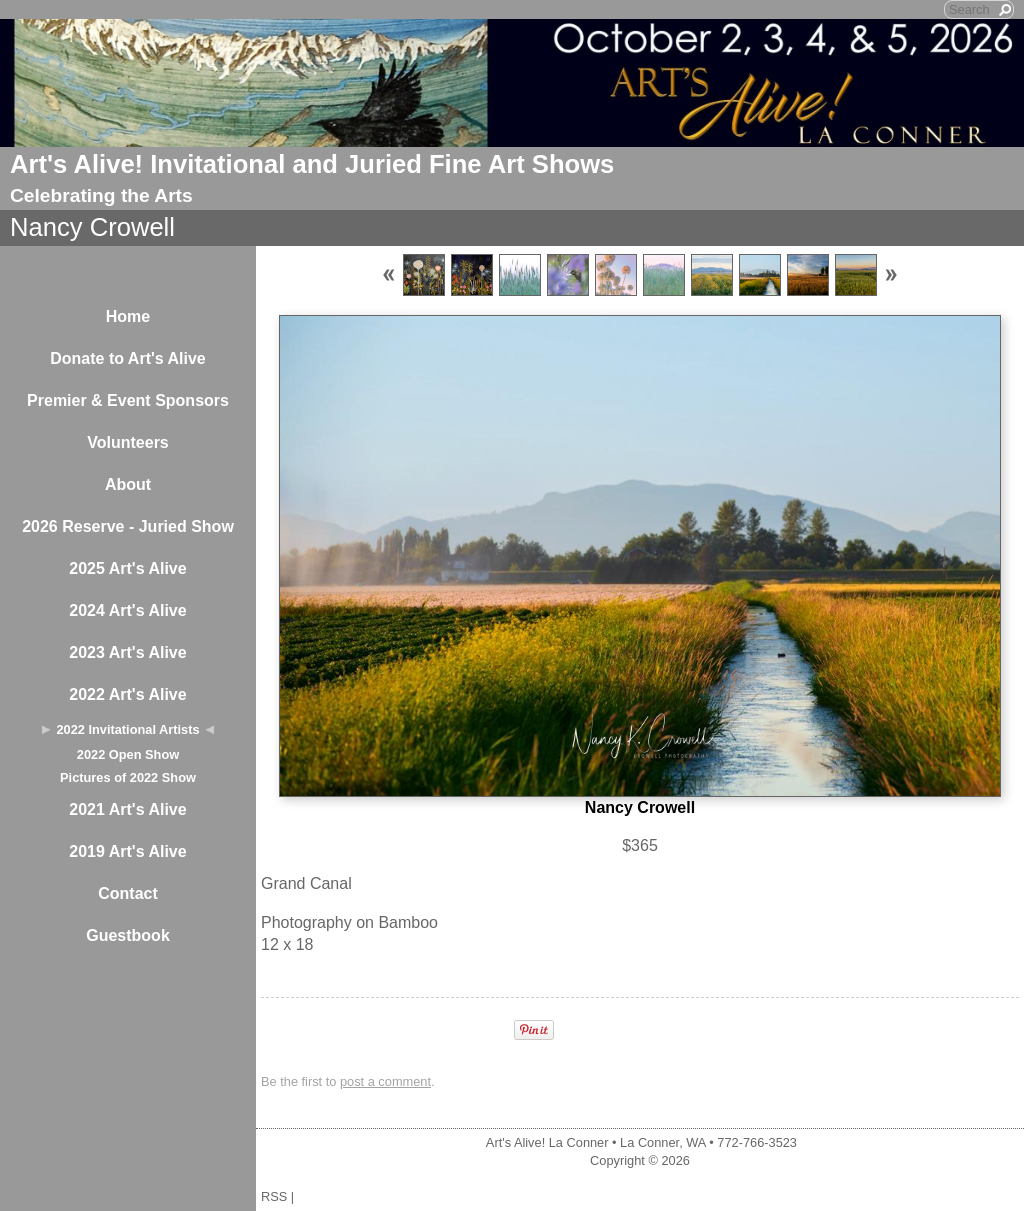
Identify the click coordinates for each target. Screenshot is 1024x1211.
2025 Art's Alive (127, 568)
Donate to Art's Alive (128, 358)
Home (128, 316)
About (128, 484)
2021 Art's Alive (127, 809)
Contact (128, 893)
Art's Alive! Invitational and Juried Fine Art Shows (312, 164)
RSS (274, 1196)
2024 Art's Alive (127, 610)
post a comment (385, 1081)
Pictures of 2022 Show (128, 777)
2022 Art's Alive (127, 694)
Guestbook (128, 935)
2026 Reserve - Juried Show (128, 526)
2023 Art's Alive (127, 652)
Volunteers (128, 442)
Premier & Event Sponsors (128, 400)
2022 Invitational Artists (127, 729)
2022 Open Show (128, 754)
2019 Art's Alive (127, 851)
